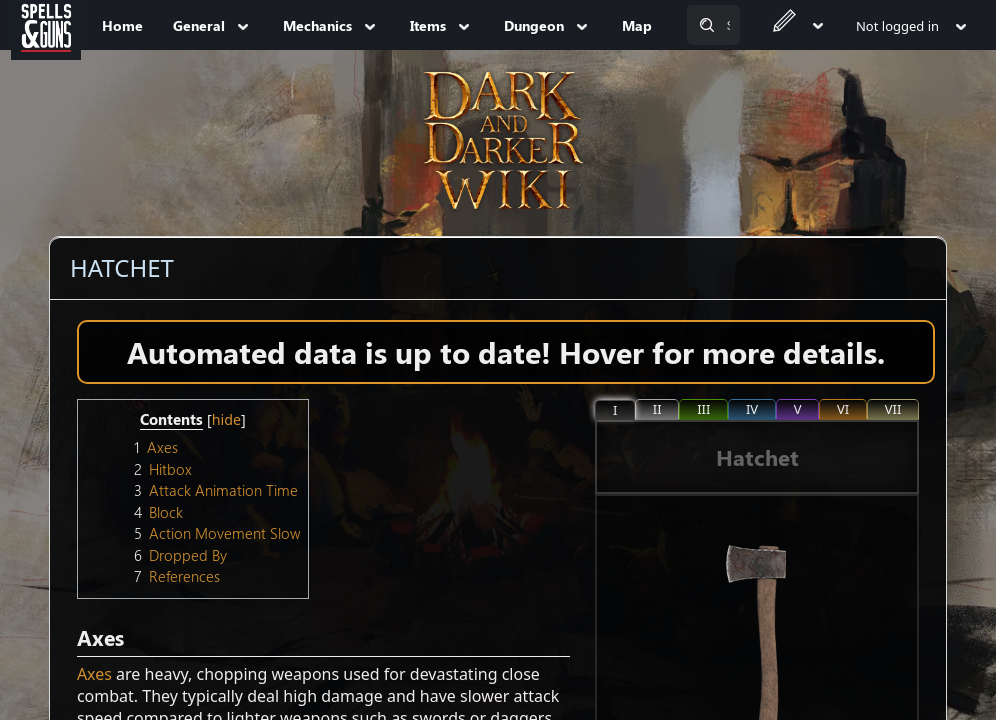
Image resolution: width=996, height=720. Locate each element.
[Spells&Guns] (46, 25)
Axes (94, 674)
